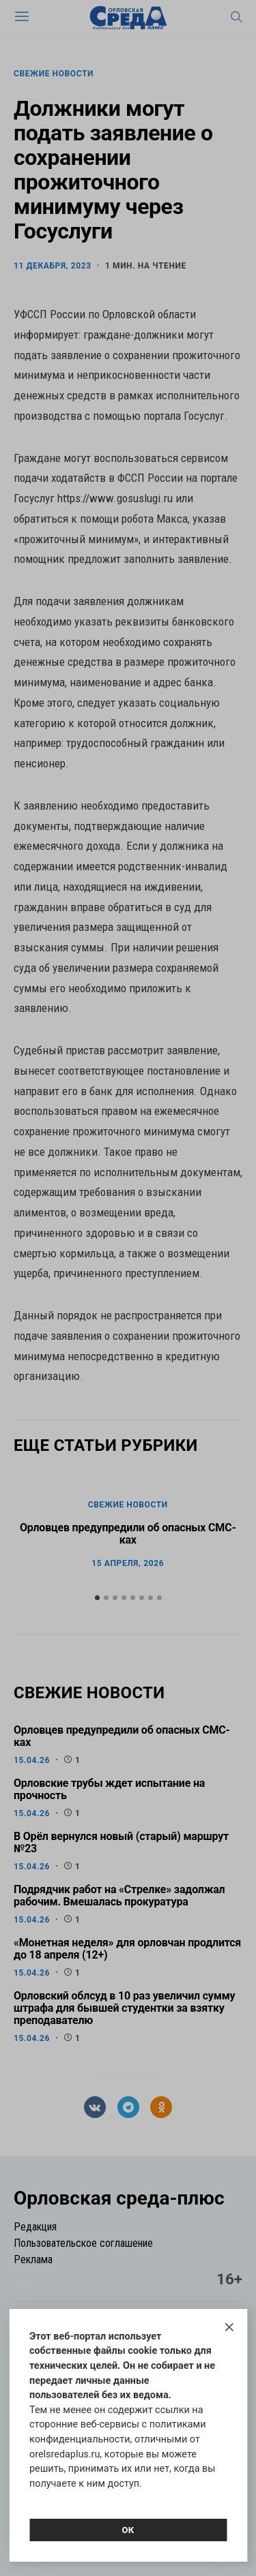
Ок (128, 2530)
